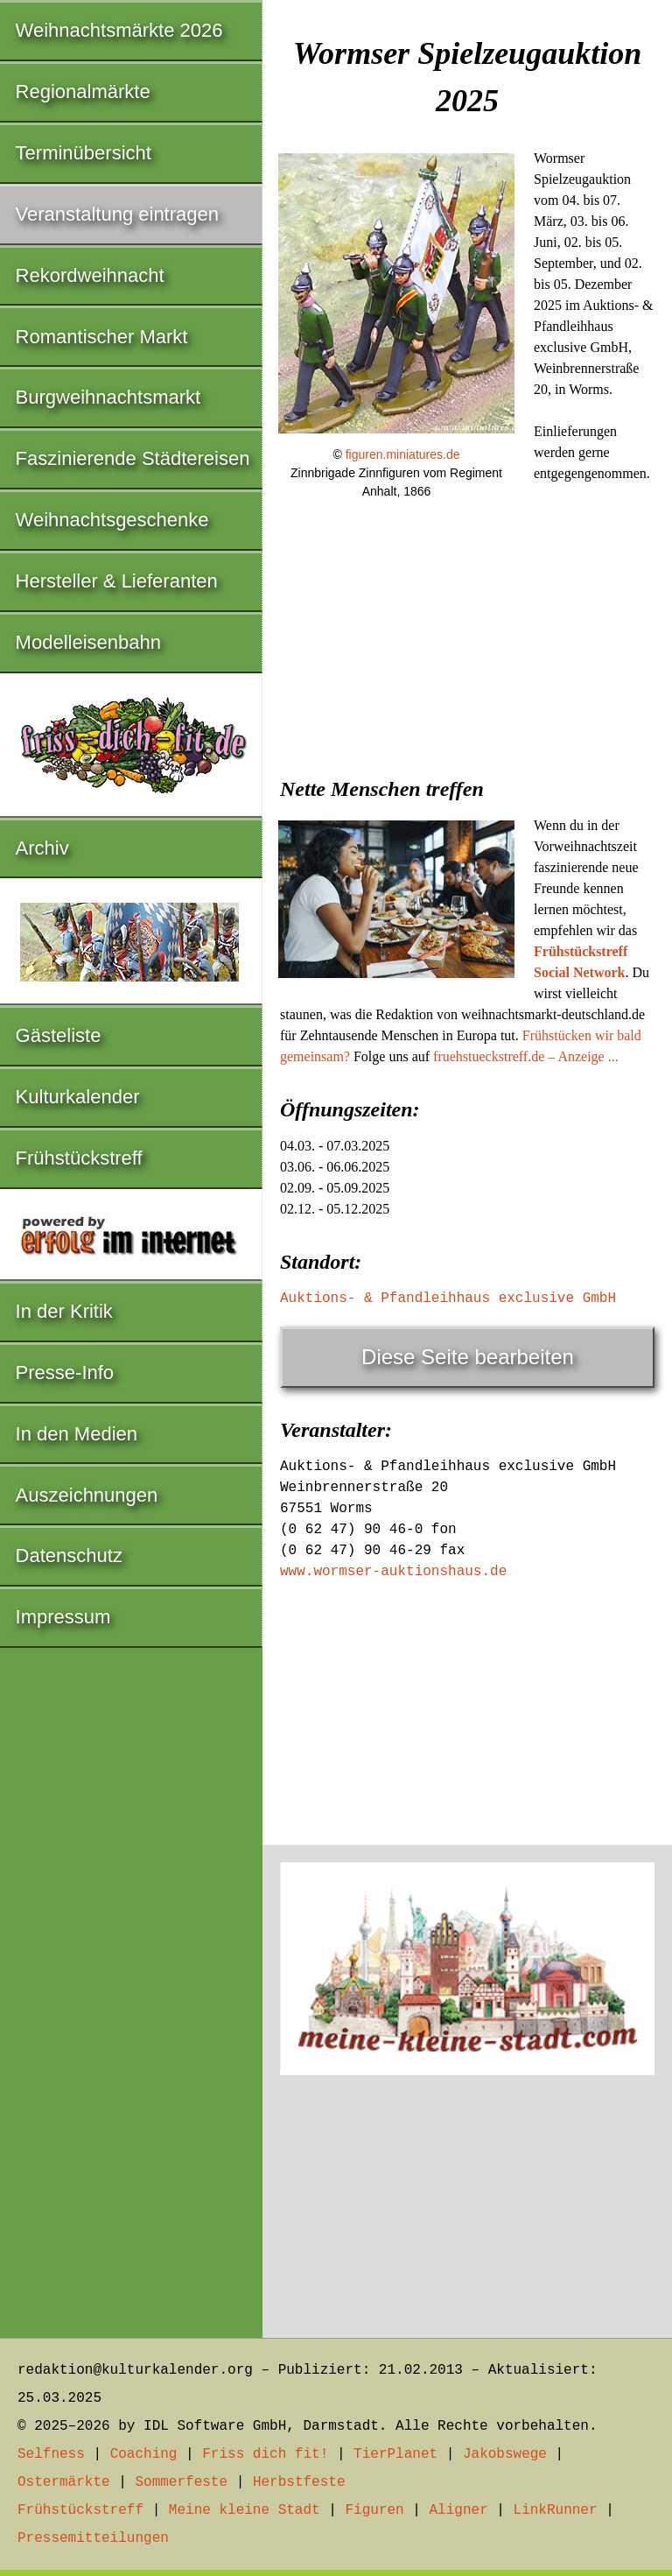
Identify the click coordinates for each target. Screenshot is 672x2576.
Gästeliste (59, 1035)
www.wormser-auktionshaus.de (393, 1572)
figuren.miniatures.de (403, 454)
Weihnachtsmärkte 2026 (119, 30)
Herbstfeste (299, 2482)
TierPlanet (396, 2454)
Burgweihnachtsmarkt (108, 397)
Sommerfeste (181, 2482)
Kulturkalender (78, 1097)
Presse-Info (65, 1372)
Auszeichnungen (87, 1495)
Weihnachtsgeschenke (112, 520)
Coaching (144, 2454)
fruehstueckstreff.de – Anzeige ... (526, 1056)
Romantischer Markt (102, 337)
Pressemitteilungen (93, 2538)
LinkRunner (556, 2510)
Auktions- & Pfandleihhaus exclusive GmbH (448, 1298)
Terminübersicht (83, 153)
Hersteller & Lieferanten (117, 581)
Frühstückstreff (79, 1158)
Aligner (459, 2510)
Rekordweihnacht (90, 275)
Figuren (374, 2510)
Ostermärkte (64, 2482)
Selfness (51, 2454)
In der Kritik (64, 1311)
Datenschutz (69, 1555)
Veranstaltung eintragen (117, 214)
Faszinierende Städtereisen (133, 458)
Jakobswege (505, 2454)
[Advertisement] (467, 647)
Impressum (63, 1617)
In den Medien (76, 1434)
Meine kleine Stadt (244, 2510)
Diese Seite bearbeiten (467, 1357)
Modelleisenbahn (88, 642)
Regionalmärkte (83, 91)
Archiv (42, 848)
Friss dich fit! (265, 2454)
